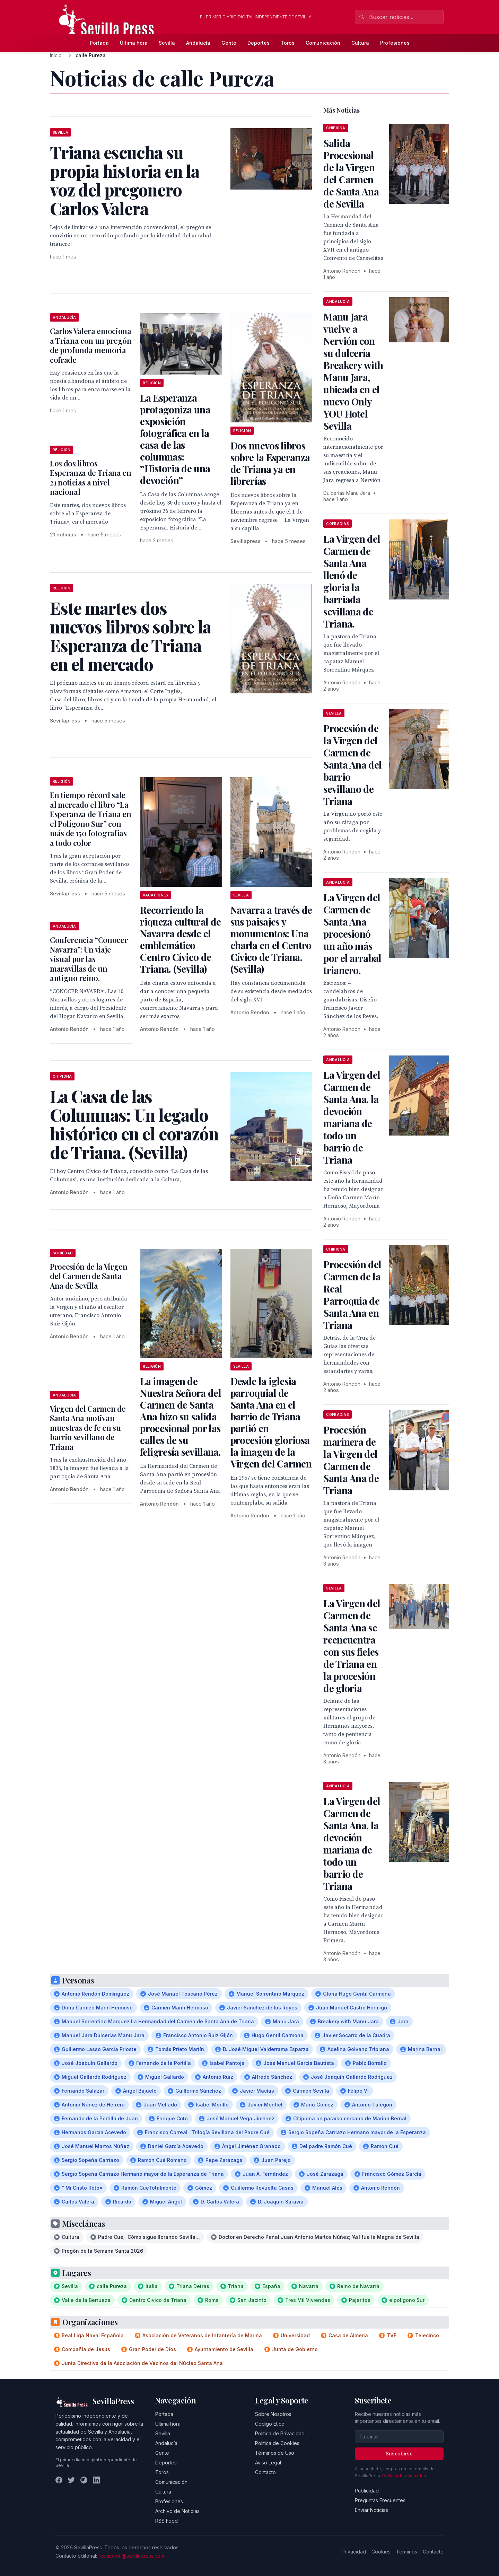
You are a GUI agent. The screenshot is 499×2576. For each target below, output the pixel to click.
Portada (99, 43)
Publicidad (367, 2491)
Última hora (134, 43)
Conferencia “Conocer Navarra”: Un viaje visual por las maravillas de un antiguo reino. (89, 959)
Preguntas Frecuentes (380, 2500)
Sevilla (167, 43)
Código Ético (269, 2424)
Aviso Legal (268, 2462)
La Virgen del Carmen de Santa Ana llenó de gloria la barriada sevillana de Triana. (351, 581)
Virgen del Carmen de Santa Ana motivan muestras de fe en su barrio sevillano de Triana (87, 1427)
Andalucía (198, 43)
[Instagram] (83, 2480)
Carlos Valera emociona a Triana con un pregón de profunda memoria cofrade (91, 345)
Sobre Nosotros (273, 2414)
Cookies (381, 2552)
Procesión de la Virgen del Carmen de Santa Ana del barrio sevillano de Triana (352, 764)
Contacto (265, 2472)
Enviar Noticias (371, 2510)
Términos (406, 2552)
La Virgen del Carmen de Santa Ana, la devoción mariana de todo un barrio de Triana (351, 1117)
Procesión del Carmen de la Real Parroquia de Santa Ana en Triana (352, 1294)
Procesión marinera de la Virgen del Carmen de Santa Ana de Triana (351, 1460)
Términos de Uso (274, 2453)
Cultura (360, 43)
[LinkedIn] (96, 2480)
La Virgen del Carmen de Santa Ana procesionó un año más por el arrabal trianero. (352, 933)
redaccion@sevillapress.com (131, 2556)
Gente (228, 43)
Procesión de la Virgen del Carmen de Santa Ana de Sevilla (89, 1276)
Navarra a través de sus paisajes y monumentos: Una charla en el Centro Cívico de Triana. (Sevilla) (271, 939)
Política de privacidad (404, 2475)
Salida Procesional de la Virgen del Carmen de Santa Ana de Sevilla (351, 173)
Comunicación (323, 43)
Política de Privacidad (280, 2433)
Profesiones (395, 43)
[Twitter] (71, 2480)
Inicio (56, 55)
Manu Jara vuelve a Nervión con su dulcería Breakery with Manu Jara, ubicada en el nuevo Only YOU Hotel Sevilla (353, 371)
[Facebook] (58, 2480)
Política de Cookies (277, 2443)
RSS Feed (166, 2521)
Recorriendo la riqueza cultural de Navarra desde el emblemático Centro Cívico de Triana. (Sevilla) (180, 939)
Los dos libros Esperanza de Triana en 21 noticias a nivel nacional (90, 477)
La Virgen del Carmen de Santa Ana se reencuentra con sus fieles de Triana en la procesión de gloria (351, 1645)
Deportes (258, 43)
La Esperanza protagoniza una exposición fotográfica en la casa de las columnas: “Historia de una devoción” (175, 439)
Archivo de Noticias (177, 2511)
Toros (288, 43)
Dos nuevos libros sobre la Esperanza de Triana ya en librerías (270, 463)
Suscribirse (399, 2453)
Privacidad (354, 2552)
